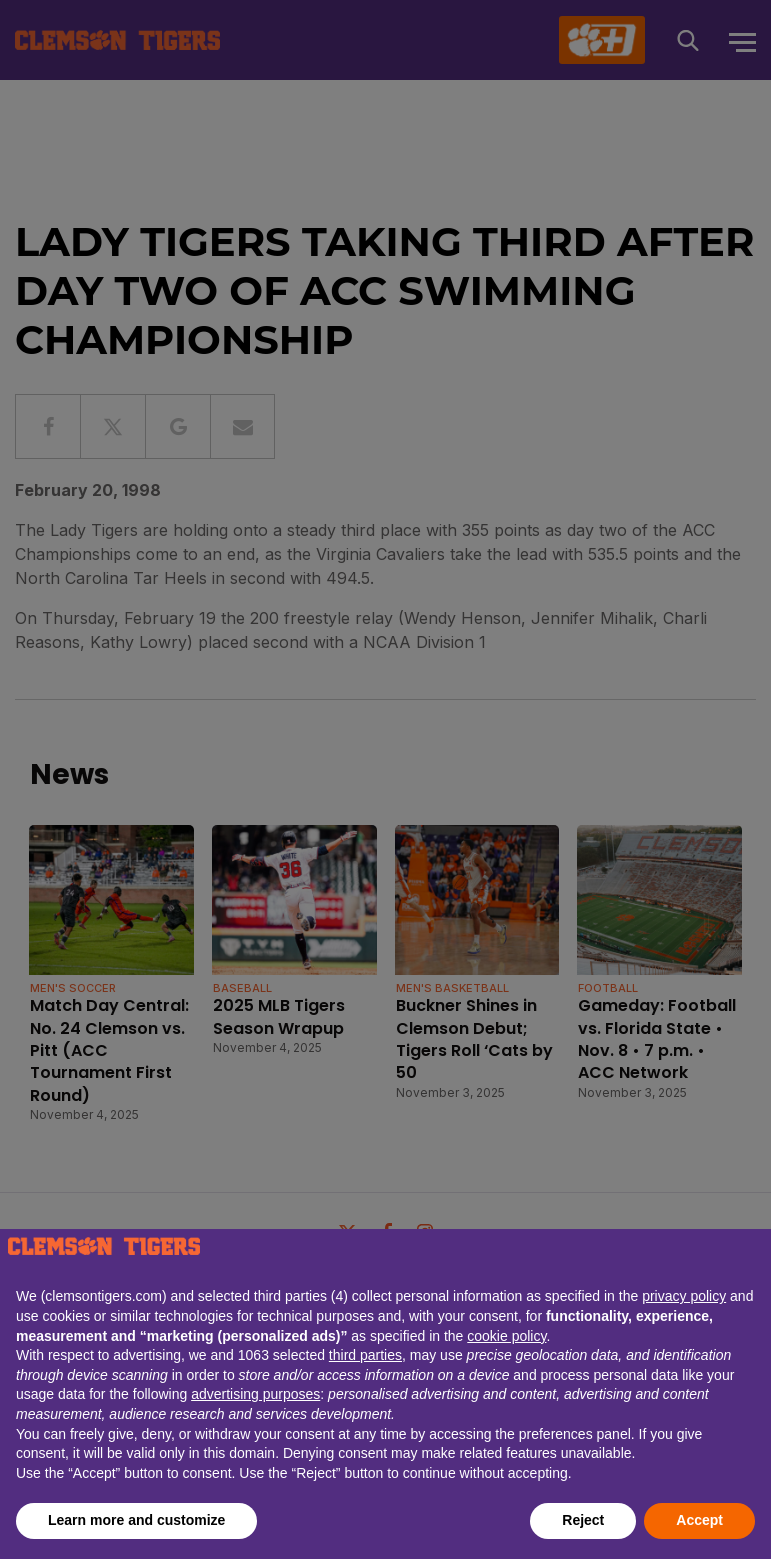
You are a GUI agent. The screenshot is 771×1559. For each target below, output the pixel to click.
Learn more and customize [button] (136, 1520)
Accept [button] (699, 1520)
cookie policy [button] (506, 1336)
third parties (365, 1355)
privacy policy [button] (684, 1296)
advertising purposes (255, 1394)
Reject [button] (583, 1520)
